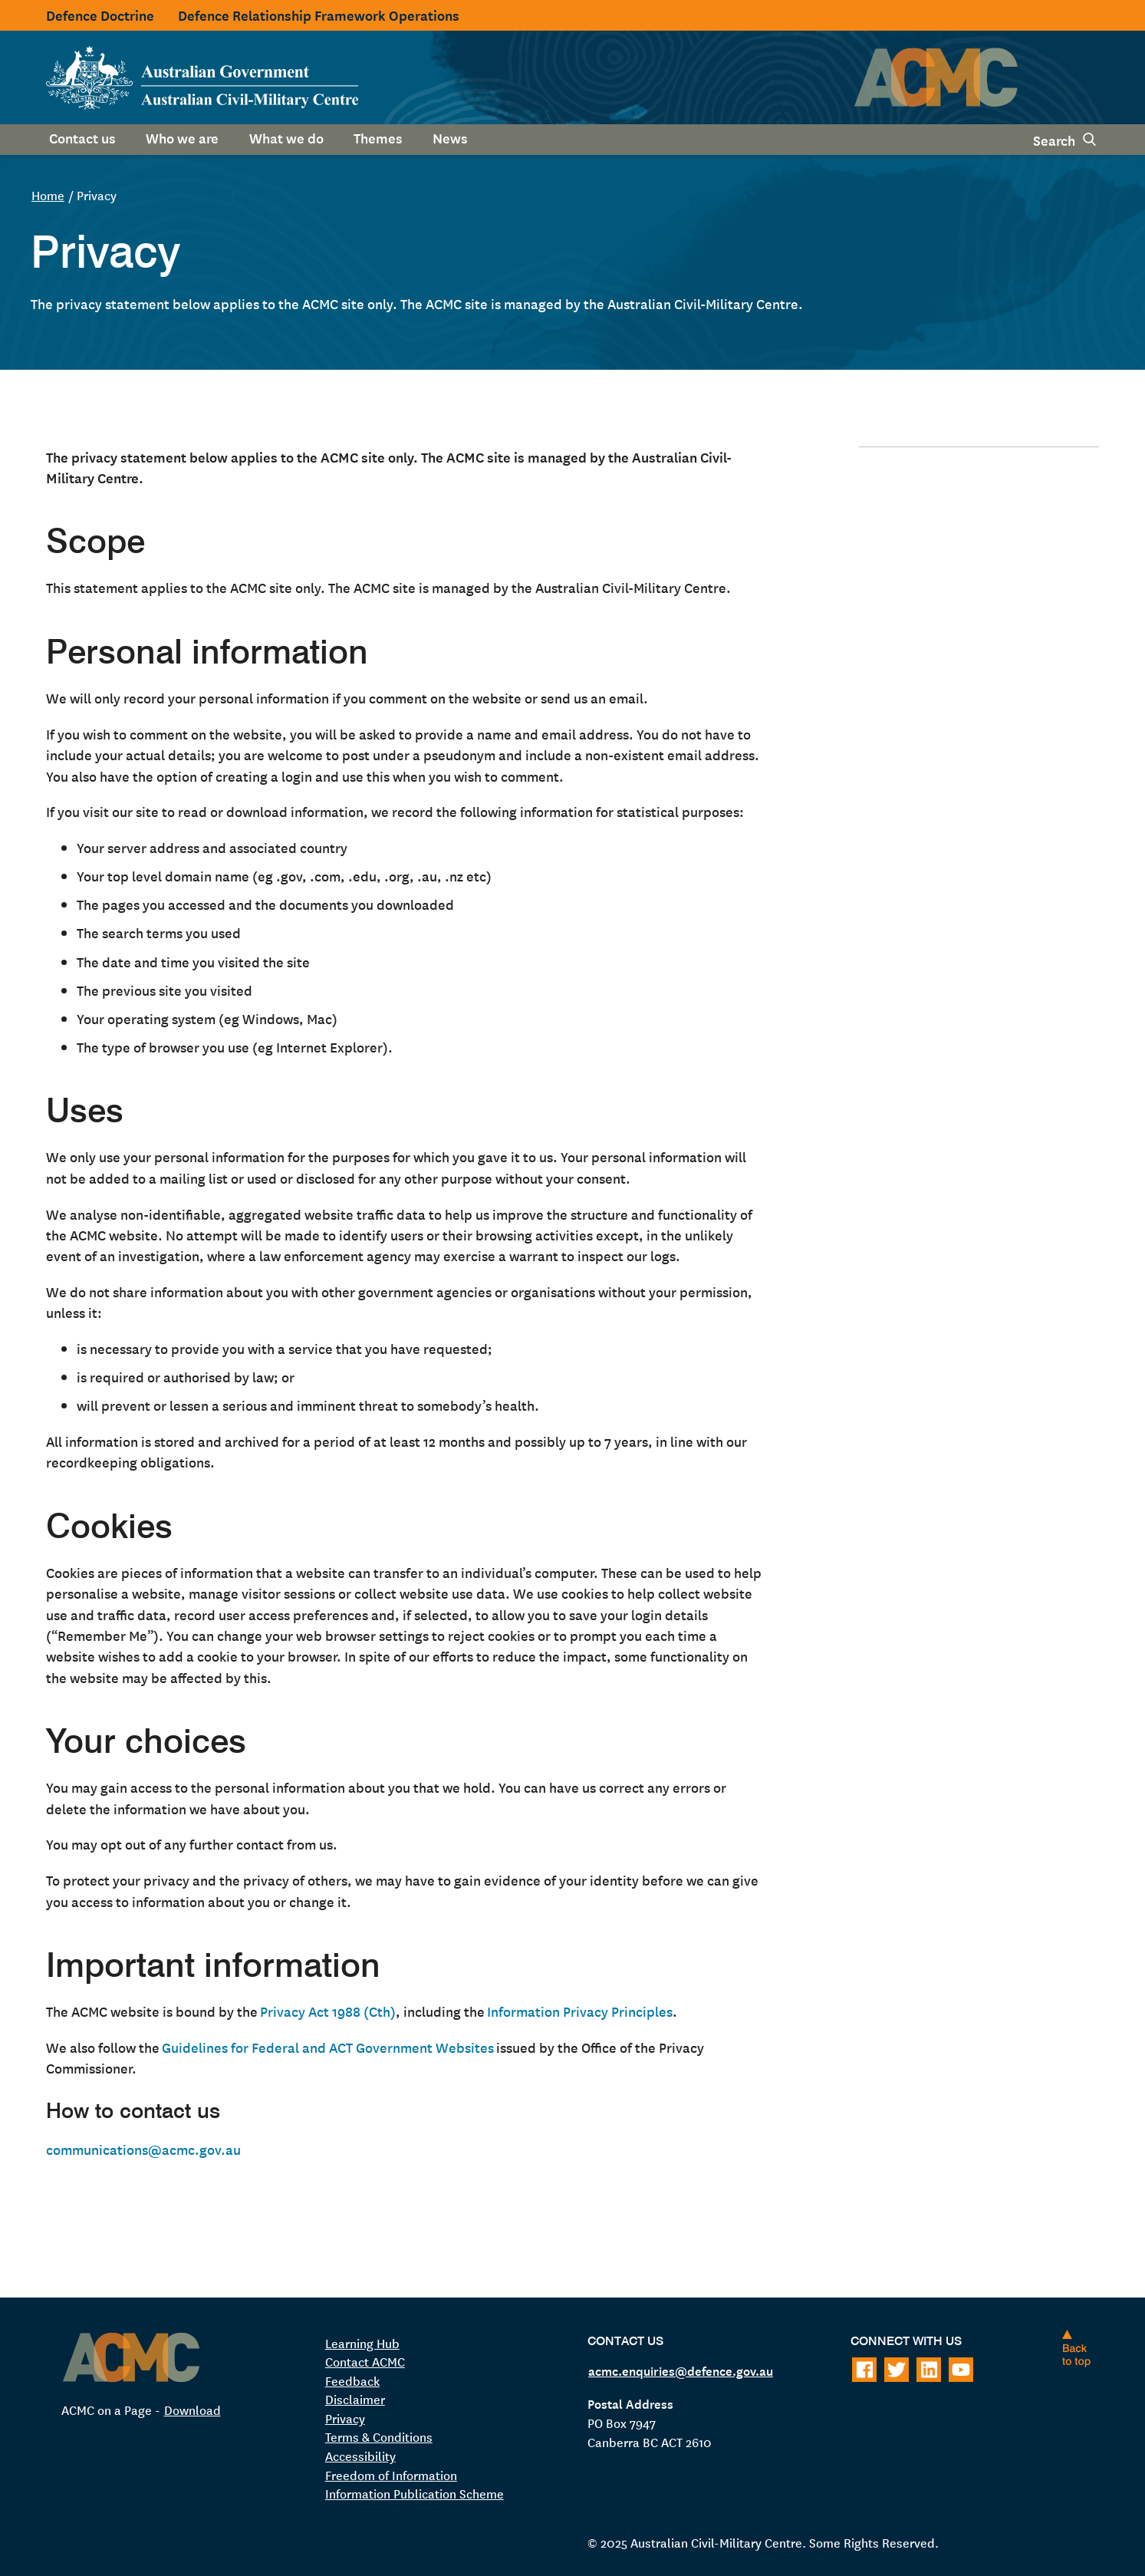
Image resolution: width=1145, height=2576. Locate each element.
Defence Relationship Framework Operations (318, 15)
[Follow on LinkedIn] (928, 2369)
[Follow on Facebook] (864, 2369)
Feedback (352, 2380)
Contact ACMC (365, 2361)
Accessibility (360, 2455)
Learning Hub (362, 2343)
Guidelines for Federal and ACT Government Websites (328, 2047)
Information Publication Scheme (414, 2493)
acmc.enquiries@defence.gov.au (680, 2370)
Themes (378, 137)
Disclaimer (355, 2399)
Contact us (82, 137)
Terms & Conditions (379, 2436)
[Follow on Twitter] (896, 2369)
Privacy (345, 2418)
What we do (286, 137)
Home (47, 195)
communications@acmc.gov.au (143, 2149)
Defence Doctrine (100, 15)
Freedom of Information (391, 2475)
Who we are (182, 137)
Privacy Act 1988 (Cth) (328, 2011)
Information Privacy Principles (580, 2011)
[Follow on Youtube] (961, 2369)
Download (192, 2409)
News (450, 137)
